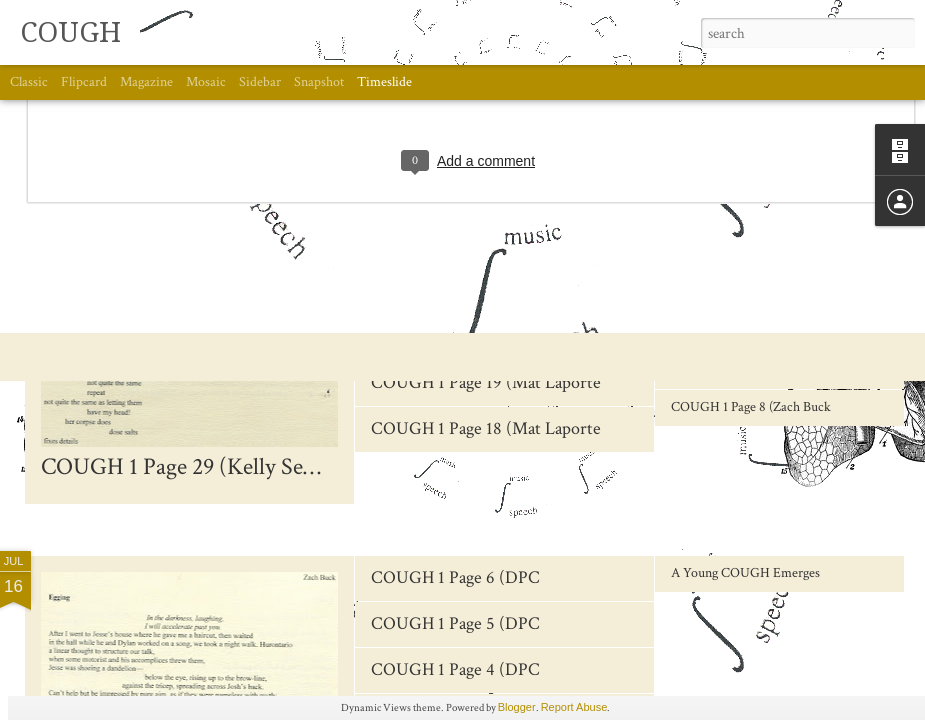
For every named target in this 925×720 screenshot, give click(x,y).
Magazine (146, 82)
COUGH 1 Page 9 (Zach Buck (751, 370)
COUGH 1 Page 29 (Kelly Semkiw (199, 466)
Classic (29, 82)
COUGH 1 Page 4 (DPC (455, 669)
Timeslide (384, 82)
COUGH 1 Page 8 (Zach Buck (751, 407)
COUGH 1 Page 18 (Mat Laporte (486, 428)
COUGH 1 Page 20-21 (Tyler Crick (495, 336)
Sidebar (260, 82)
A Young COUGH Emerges (745, 573)
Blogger (517, 707)
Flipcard (84, 82)
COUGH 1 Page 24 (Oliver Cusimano (503, 244)
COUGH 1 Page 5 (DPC (455, 623)
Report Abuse (574, 707)
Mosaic (206, 82)
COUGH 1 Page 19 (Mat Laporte (486, 382)
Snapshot (319, 82)
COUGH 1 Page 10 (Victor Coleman (768, 333)
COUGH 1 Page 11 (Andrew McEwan (771, 296)
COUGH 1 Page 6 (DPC (455, 577)
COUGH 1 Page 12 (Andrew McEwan (772, 259)
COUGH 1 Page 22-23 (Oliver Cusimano (515, 290)
